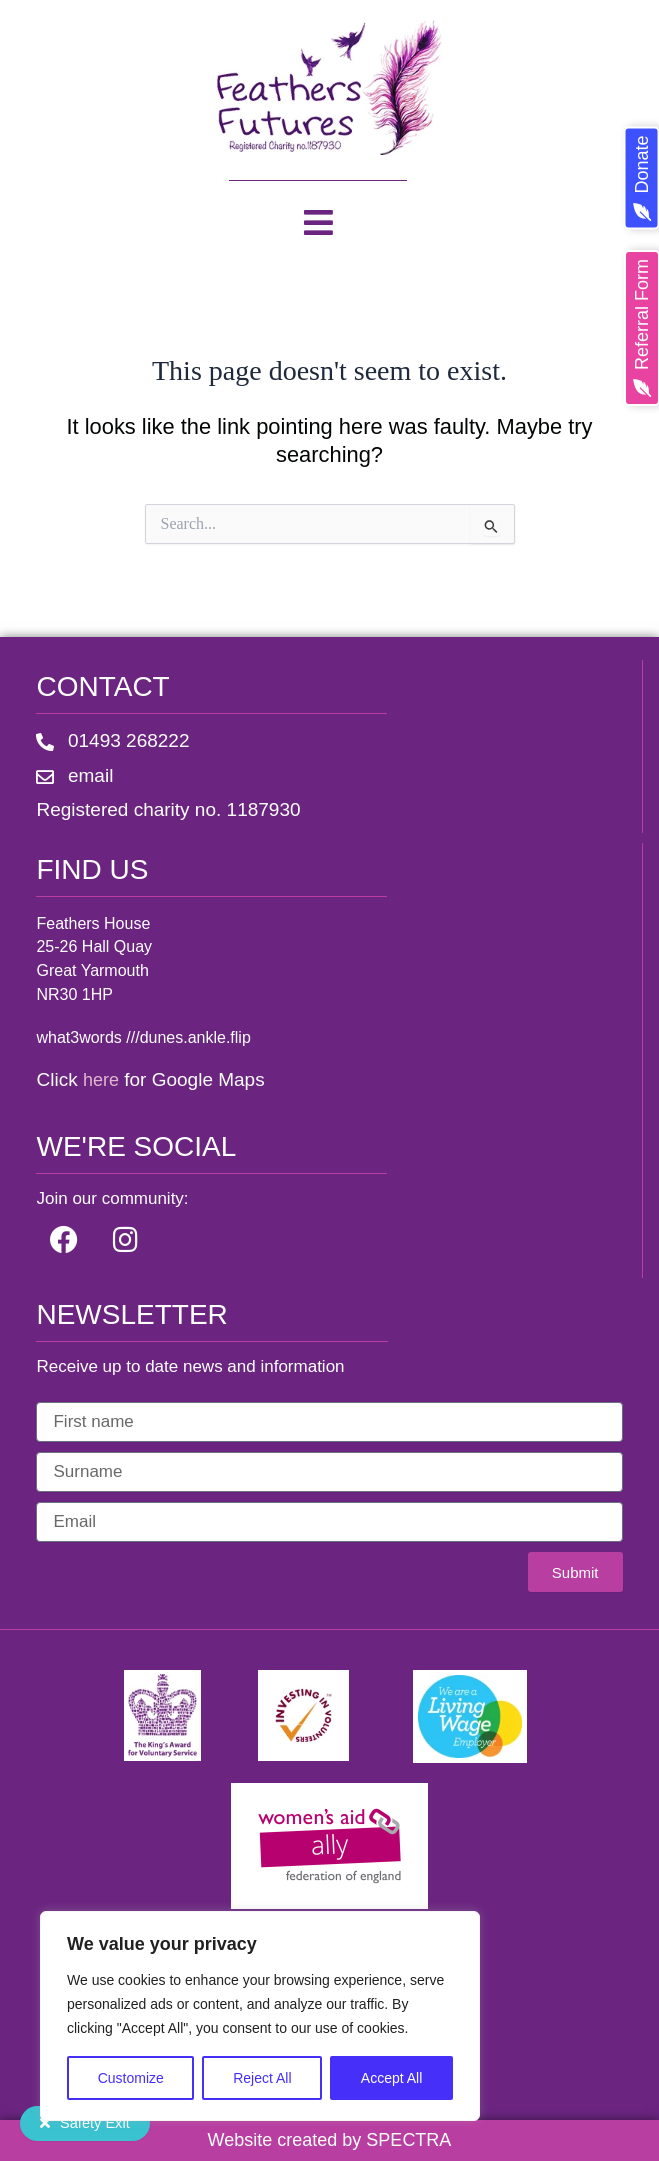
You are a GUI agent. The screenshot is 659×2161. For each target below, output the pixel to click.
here (101, 1080)
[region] (260, 2016)
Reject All (262, 2078)
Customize (131, 2078)
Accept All (391, 2078)
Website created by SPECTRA (330, 2140)
